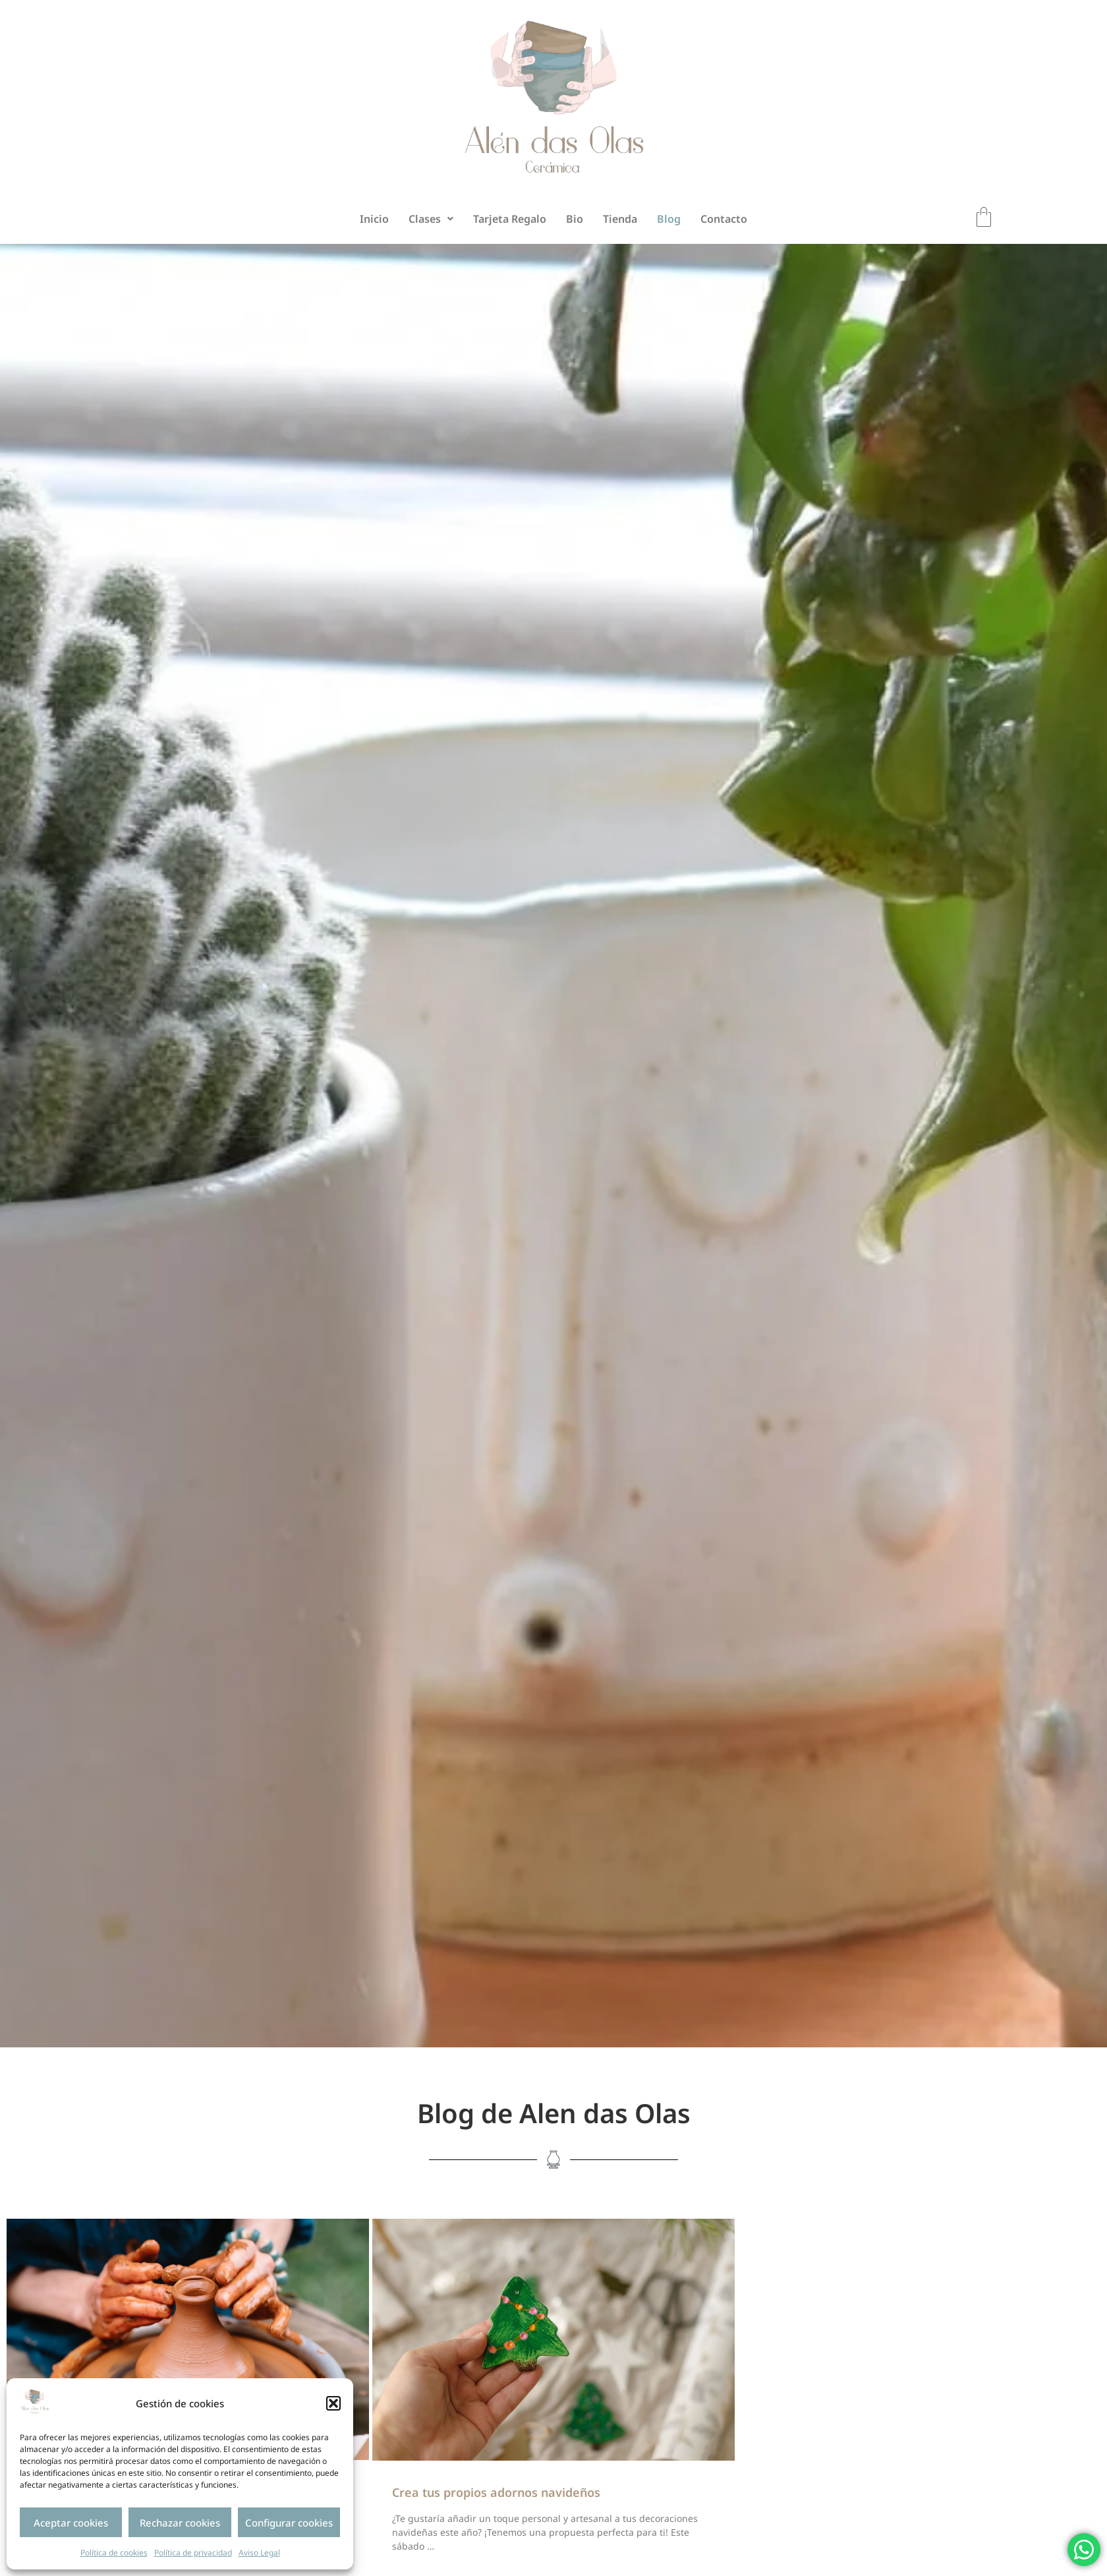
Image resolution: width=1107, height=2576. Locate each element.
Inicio (374, 219)
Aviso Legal (259, 2552)
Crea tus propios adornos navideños (496, 2492)
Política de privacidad (193, 2552)
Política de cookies (114, 2552)
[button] (333, 2403)
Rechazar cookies (180, 2522)
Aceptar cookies (71, 2522)
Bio (574, 219)
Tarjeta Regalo (509, 219)
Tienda (620, 219)
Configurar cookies (289, 2522)
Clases (431, 219)
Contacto (723, 219)
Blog (669, 219)
